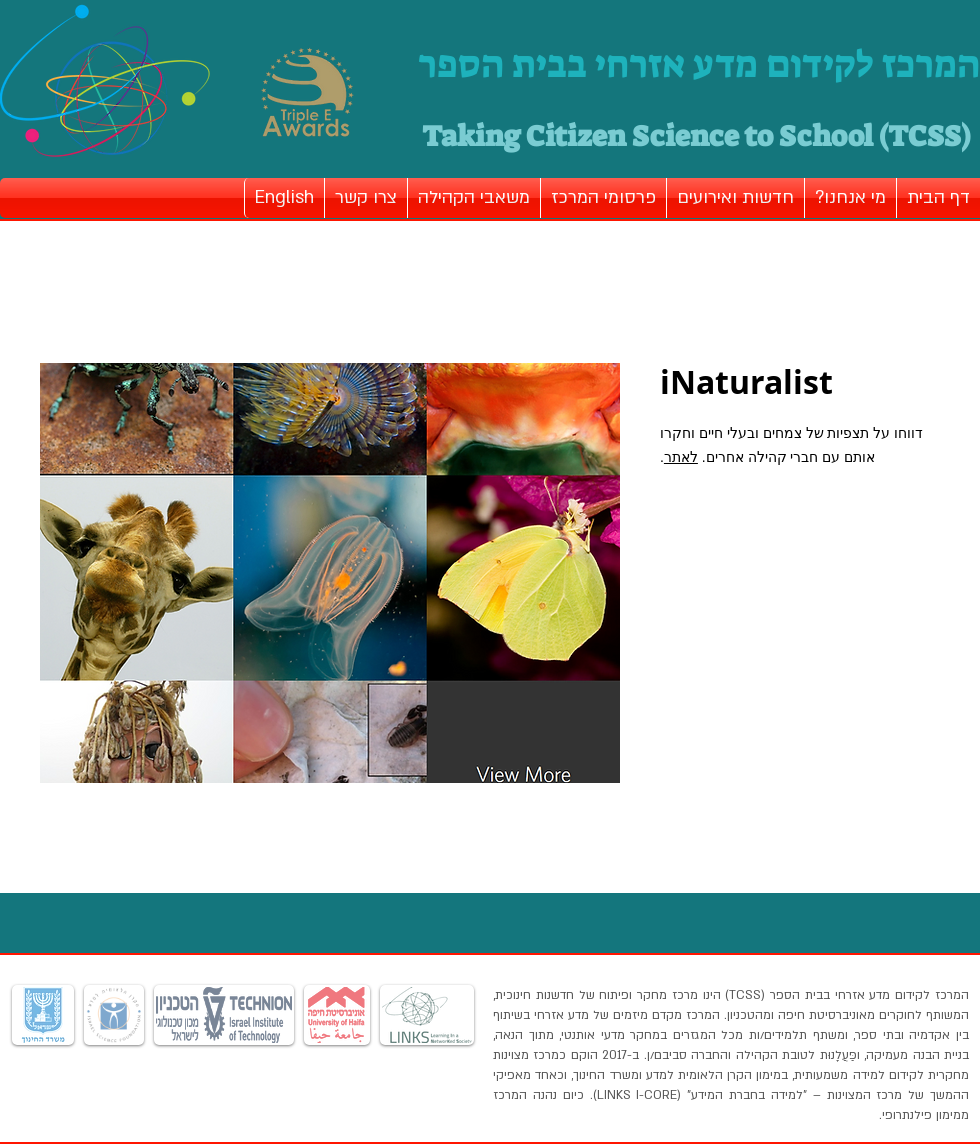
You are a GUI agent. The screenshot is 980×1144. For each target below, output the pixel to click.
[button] (850, 198)
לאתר (681, 457)
